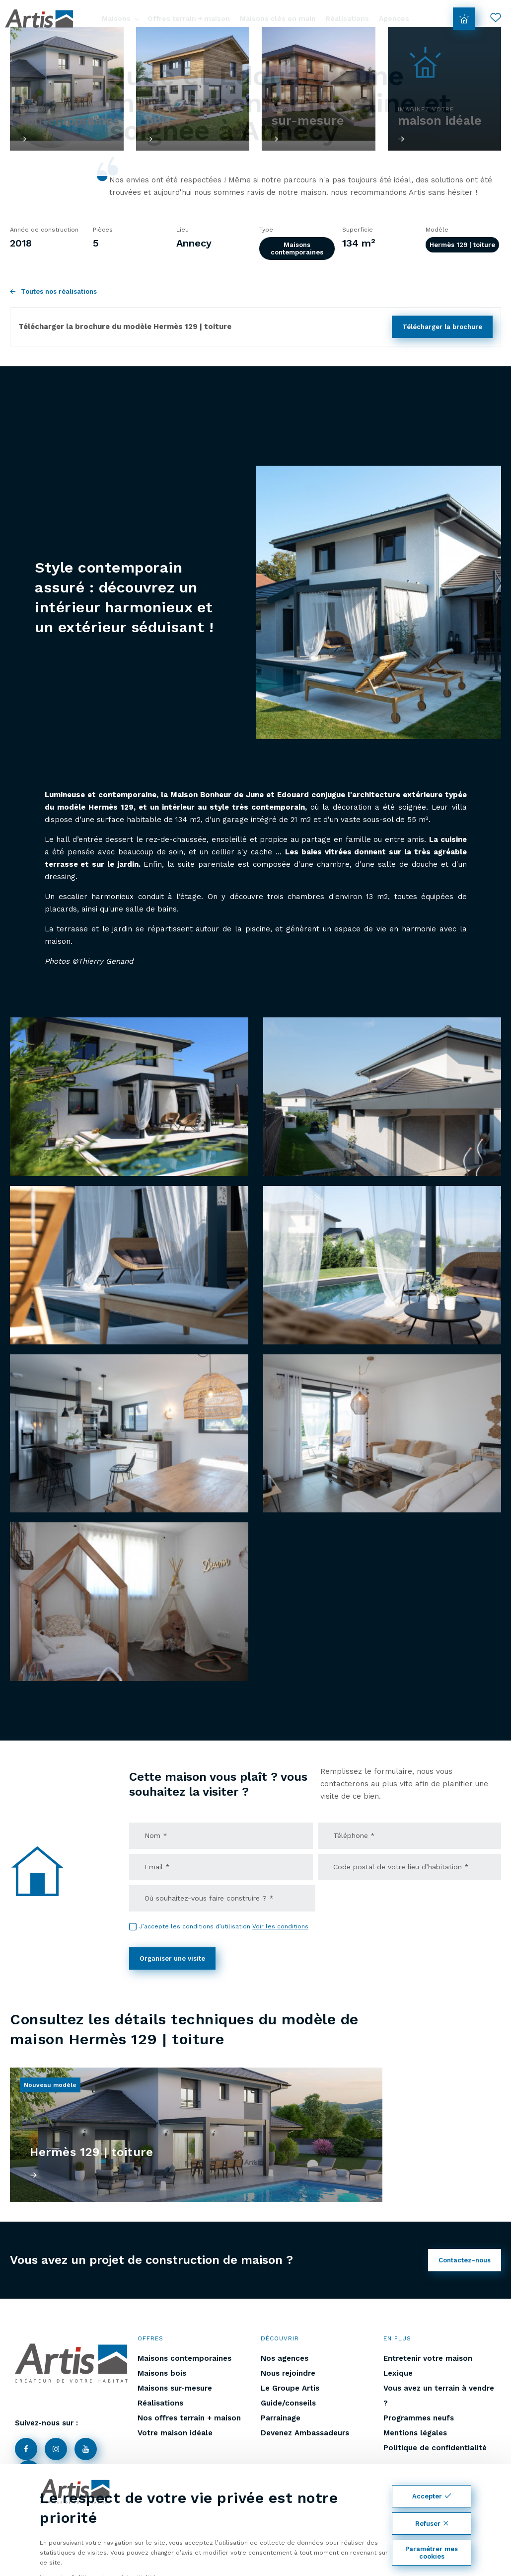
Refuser (431, 2523)
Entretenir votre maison (427, 2358)
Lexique (398, 2373)
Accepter (431, 2496)
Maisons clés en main (278, 18)
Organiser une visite (172, 1958)
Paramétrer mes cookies (431, 2552)
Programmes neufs (418, 2417)
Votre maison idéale (175, 2432)
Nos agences (284, 2358)
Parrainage (280, 2417)
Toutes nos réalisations (53, 291)
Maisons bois (162, 2373)
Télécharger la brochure (442, 327)
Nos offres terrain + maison (189, 2417)
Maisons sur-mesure (175, 2388)
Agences (394, 18)
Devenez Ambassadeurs (305, 2432)
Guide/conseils (288, 2403)
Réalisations (347, 18)
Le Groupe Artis (290, 2388)
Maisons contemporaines (297, 248)
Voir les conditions (280, 1926)
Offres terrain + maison (188, 18)
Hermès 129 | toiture (462, 245)
